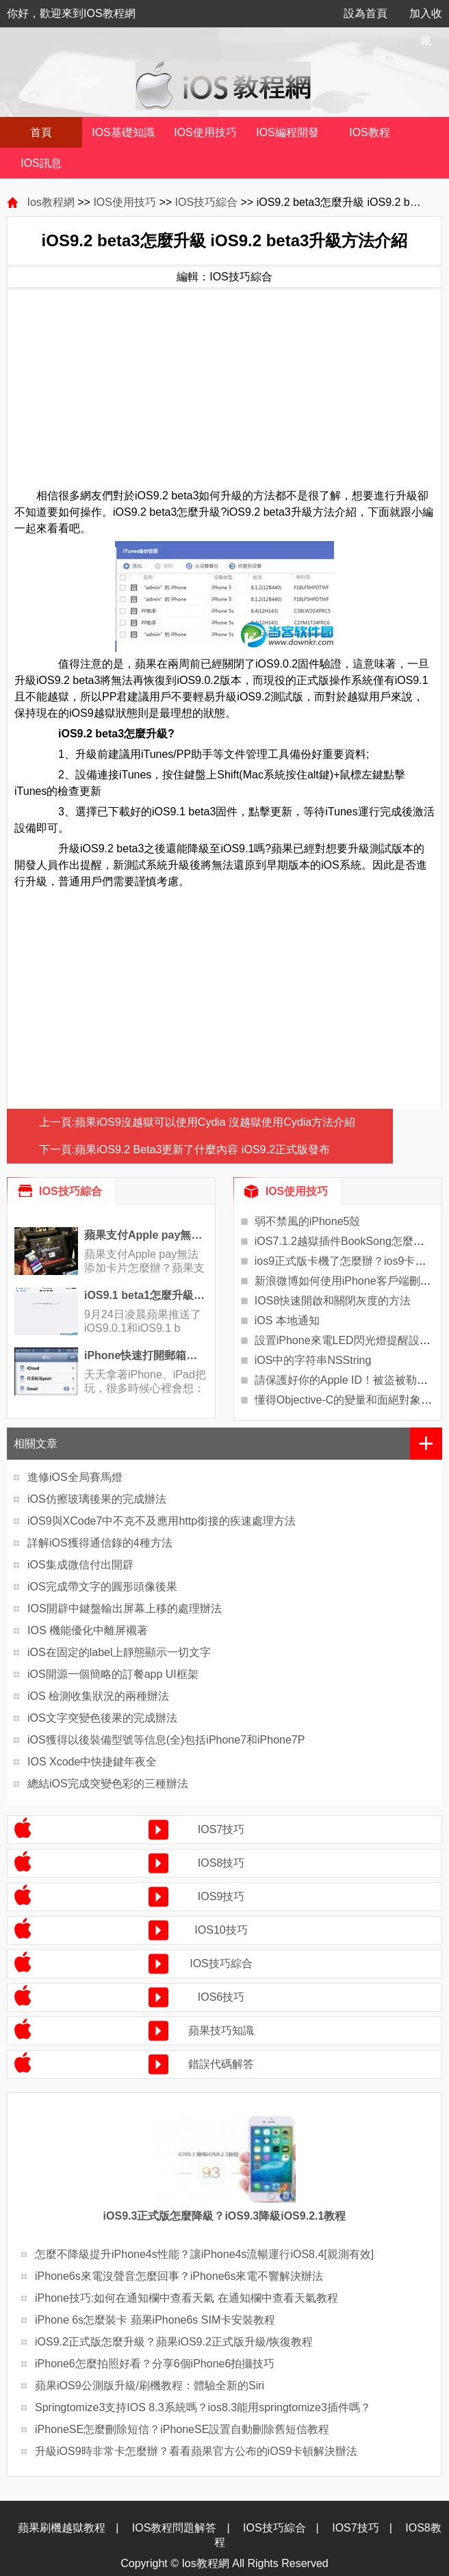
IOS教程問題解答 (174, 2528)
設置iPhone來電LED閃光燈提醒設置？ (348, 1340)
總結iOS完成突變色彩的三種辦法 (107, 1783)
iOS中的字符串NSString (313, 1360)
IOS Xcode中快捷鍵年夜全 (92, 1761)
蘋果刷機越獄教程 (61, 2528)
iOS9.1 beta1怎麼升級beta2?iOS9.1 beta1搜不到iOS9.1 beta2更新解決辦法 (146, 1295)
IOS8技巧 (221, 1863)
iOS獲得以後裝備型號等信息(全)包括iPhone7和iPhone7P (166, 1740)
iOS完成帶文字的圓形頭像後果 (102, 1586)
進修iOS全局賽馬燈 (75, 1477)
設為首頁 (365, 13)
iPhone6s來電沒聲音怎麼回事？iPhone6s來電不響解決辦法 (179, 2276)
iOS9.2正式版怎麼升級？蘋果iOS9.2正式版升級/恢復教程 (174, 2342)
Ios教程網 (50, 202)
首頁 (41, 132)
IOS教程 (369, 132)
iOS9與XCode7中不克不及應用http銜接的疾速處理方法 (161, 1521)
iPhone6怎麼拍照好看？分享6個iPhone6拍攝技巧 (154, 2363)
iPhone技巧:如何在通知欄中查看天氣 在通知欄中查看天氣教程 (186, 2298)
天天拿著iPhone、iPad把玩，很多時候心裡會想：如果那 (145, 1388)
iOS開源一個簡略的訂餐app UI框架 (112, 1674)
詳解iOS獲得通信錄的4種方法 (99, 1543)
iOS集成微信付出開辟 (80, 1564)
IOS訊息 (41, 163)
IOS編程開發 (287, 132)
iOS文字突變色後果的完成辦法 (102, 1718)
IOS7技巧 (221, 1829)
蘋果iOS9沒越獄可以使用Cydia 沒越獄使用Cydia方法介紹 (215, 1122)
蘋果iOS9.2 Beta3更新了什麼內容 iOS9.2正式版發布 (202, 1149)
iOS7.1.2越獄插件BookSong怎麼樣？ (345, 1241)
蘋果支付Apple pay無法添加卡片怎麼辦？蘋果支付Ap (144, 1267)
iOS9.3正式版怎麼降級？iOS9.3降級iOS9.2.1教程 (224, 2216)
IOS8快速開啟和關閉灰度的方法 (333, 1300)
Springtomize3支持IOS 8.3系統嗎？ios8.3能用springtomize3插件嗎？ (203, 2407)
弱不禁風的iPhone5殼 (308, 1221)
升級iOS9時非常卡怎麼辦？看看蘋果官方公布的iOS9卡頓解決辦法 (196, 2451)
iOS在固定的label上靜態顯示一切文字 (119, 1652)
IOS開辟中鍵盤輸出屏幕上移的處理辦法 (124, 1608)
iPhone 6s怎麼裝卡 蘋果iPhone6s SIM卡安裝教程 (155, 2320)
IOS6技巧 (221, 1997)
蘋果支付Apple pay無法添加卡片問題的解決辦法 (146, 1235)
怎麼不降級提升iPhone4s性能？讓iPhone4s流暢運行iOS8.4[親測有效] (204, 2254)
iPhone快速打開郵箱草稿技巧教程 (146, 1355)
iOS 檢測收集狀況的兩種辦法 (98, 1696)
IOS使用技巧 (205, 132)
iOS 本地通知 (287, 1320)
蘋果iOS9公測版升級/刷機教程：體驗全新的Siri (149, 2385)
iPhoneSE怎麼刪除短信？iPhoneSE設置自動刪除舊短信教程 (182, 2429)
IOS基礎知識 (123, 132)
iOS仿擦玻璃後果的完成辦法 (96, 1499)
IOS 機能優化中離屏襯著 (87, 1630)
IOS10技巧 (220, 1930)
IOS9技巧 (221, 1896)
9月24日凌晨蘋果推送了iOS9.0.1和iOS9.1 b (142, 1321)
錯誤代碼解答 (221, 2064)
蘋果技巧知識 (221, 2030)
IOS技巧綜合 (206, 202)
